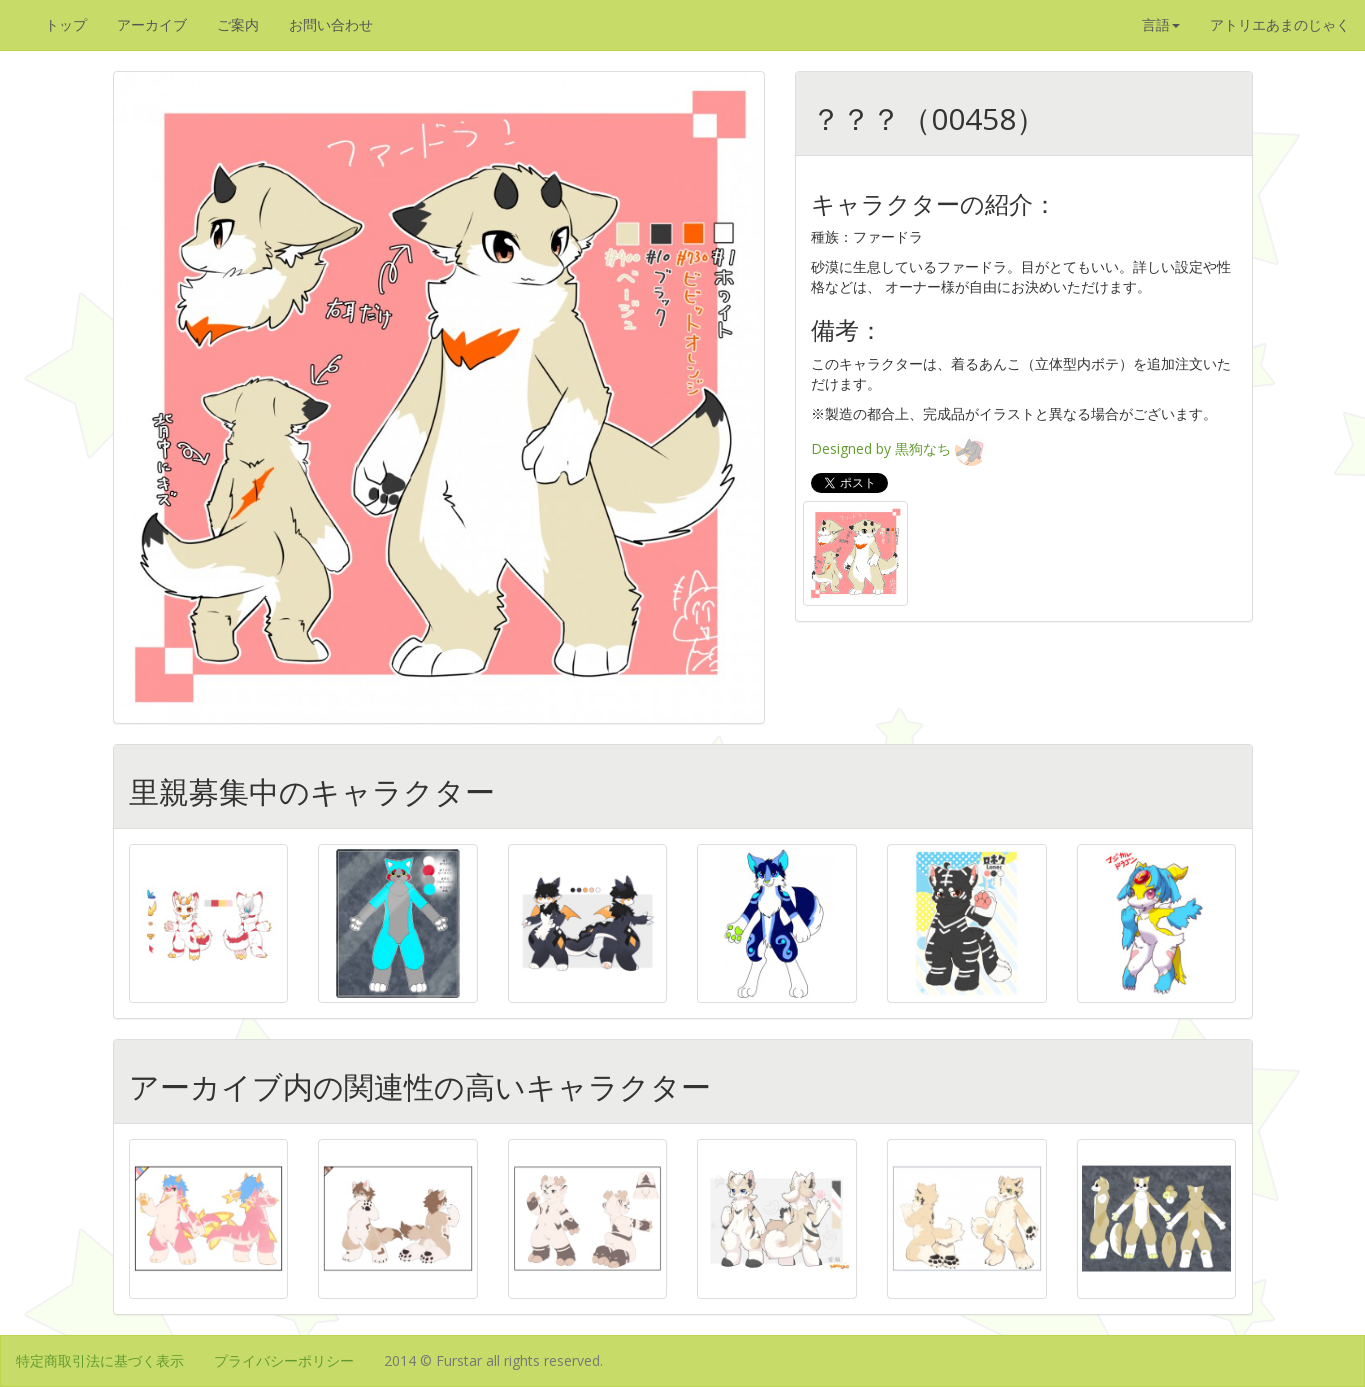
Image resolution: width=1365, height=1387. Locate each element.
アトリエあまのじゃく (1280, 24)
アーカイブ (152, 24)
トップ (66, 24)
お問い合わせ (331, 24)
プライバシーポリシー (284, 1360)
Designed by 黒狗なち (899, 448)
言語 (1161, 24)
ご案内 (238, 24)
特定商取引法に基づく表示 (100, 1360)
